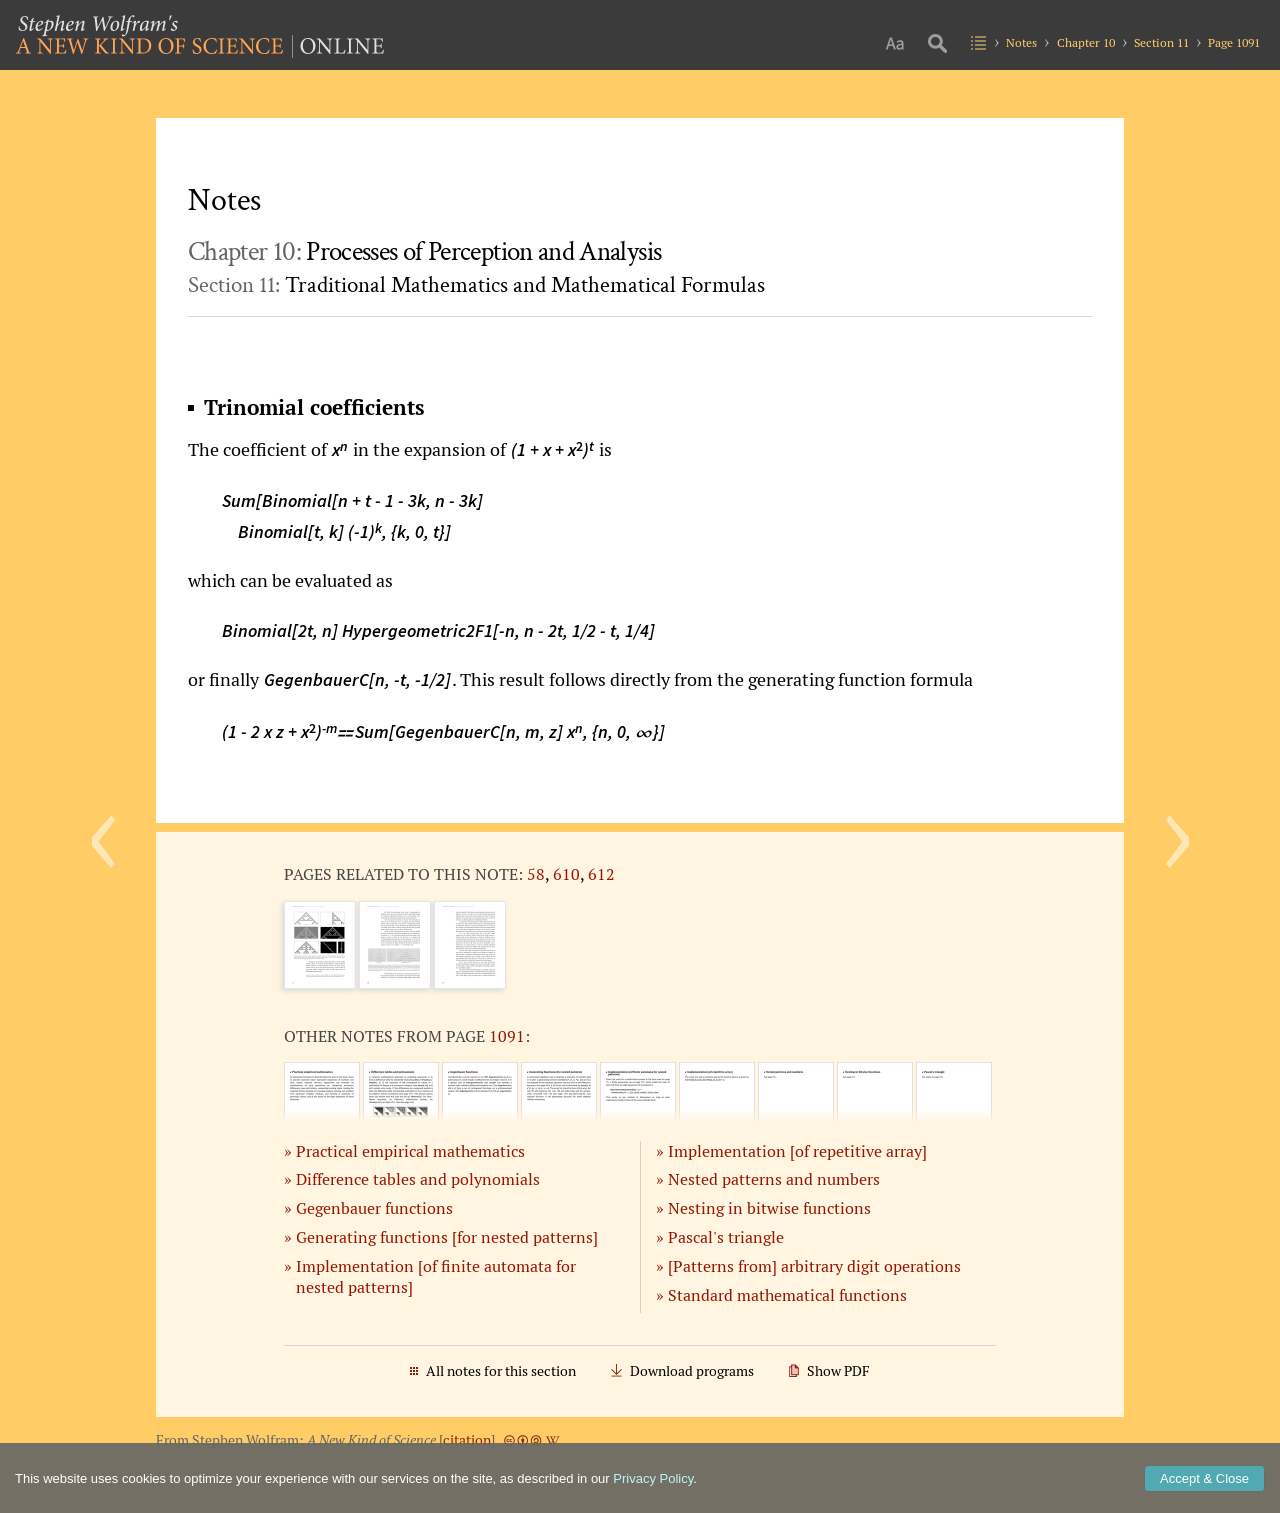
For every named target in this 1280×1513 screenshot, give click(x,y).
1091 (507, 1036)
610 (566, 874)
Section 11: (476, 285)
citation (467, 1440)
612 (601, 874)
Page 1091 (1234, 42)
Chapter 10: (424, 252)
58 (536, 874)
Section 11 (1161, 42)
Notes (1021, 42)
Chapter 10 (1086, 42)
